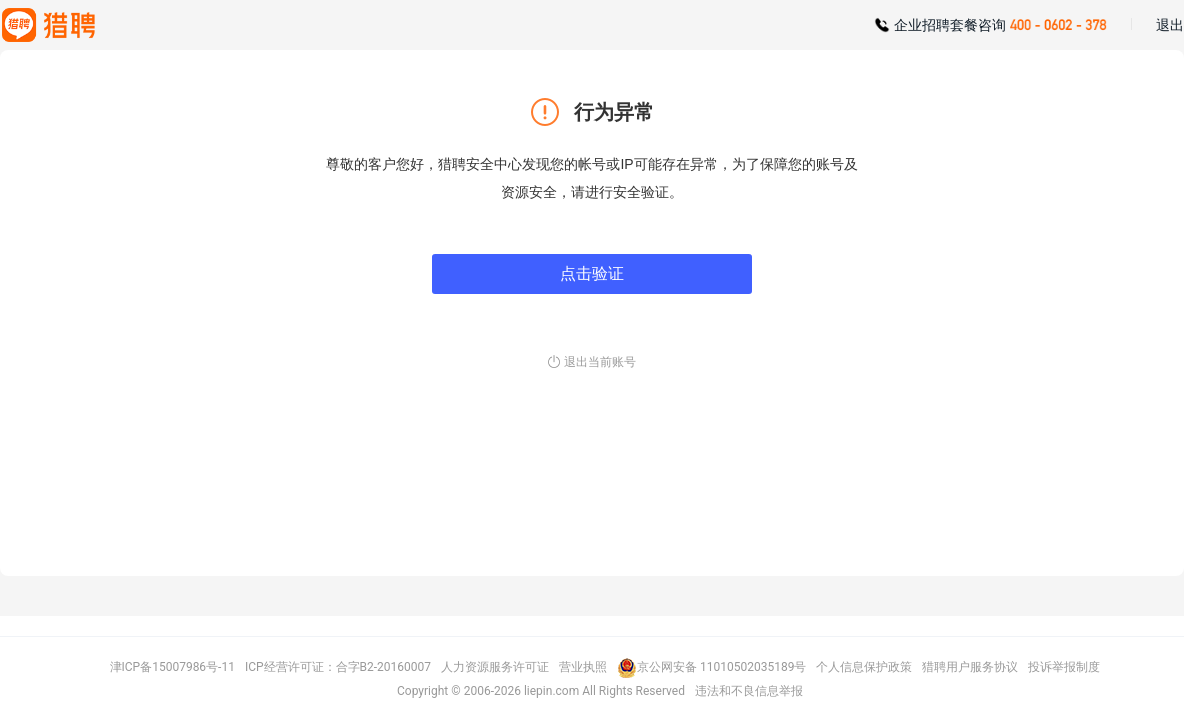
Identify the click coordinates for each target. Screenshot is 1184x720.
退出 (1170, 25)
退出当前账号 (600, 362)
